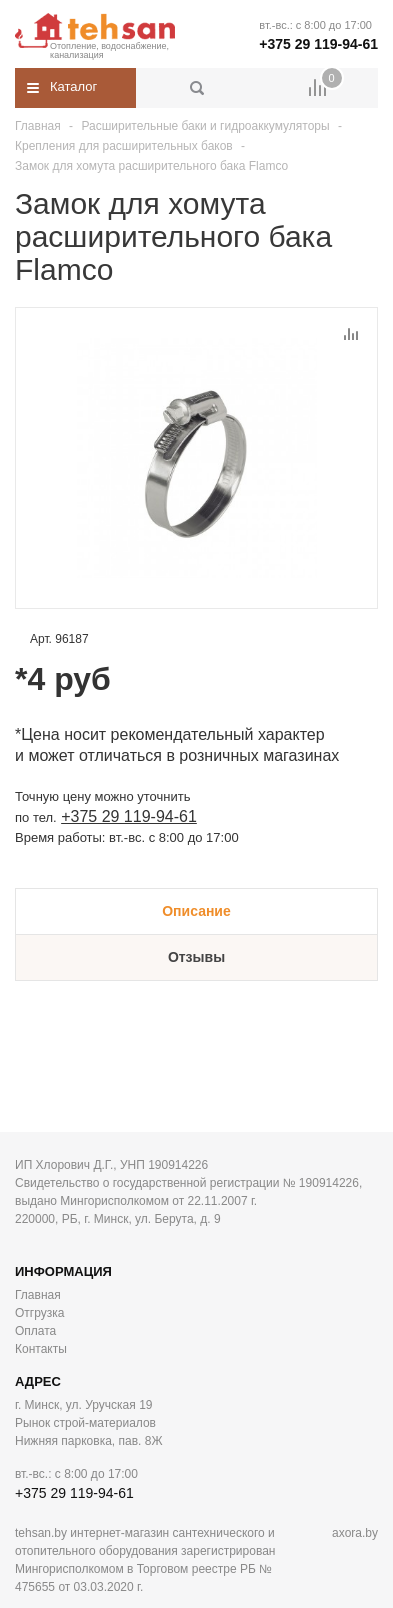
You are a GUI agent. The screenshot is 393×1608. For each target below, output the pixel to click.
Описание (196, 911)
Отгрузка (39, 1313)
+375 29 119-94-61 (318, 44)
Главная (38, 126)
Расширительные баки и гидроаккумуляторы (205, 126)
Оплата (35, 1331)
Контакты (41, 1349)
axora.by (355, 1533)
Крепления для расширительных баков (124, 146)
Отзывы (196, 957)
